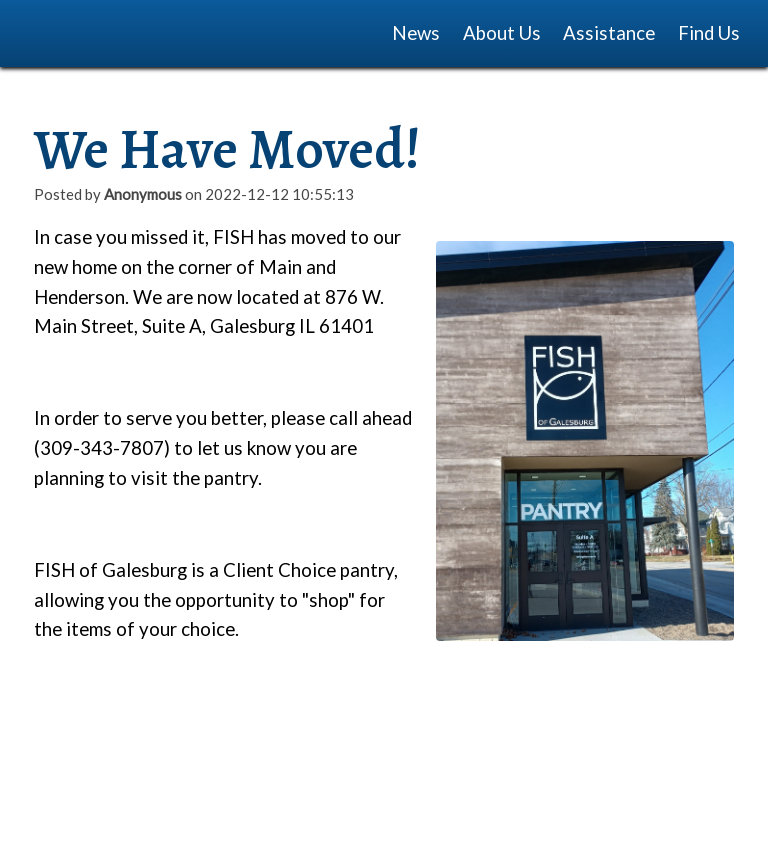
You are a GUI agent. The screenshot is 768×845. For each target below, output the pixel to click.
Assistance (609, 33)
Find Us (709, 33)
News (416, 33)
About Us (502, 33)
